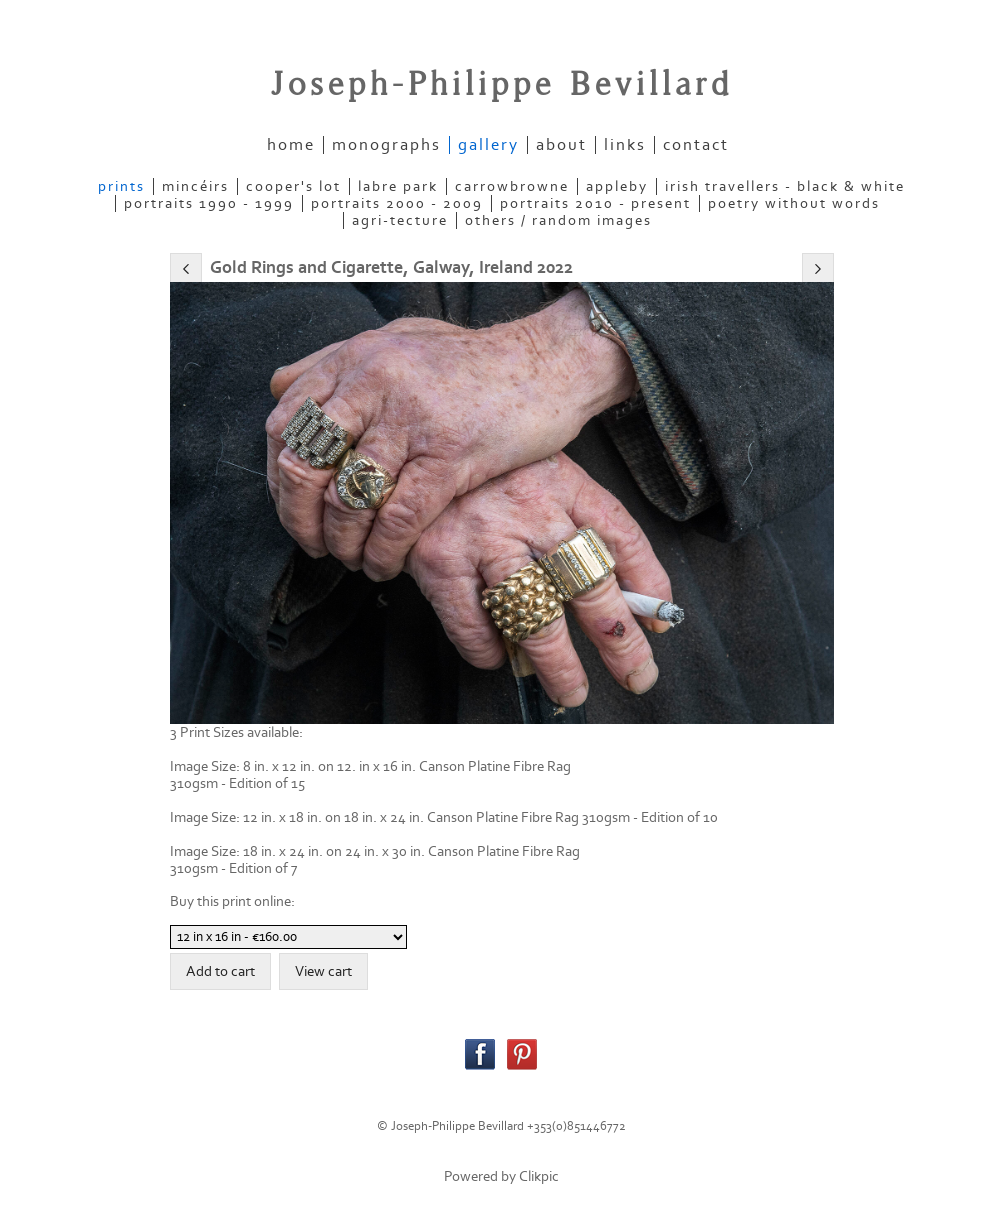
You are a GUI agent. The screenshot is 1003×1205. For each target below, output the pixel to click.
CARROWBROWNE (512, 186)
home (291, 145)
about (561, 145)
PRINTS (121, 186)
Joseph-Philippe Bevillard (502, 85)
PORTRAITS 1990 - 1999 (209, 203)
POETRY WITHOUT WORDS (794, 203)
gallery (488, 145)
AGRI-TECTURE (400, 220)
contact (696, 145)
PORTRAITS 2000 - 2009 (397, 203)
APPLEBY (617, 186)
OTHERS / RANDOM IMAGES (558, 220)
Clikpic (539, 1176)
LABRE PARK (398, 186)
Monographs (386, 145)
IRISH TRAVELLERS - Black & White (785, 186)
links (625, 145)
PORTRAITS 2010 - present (595, 203)
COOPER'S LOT (293, 186)
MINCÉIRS (195, 186)
